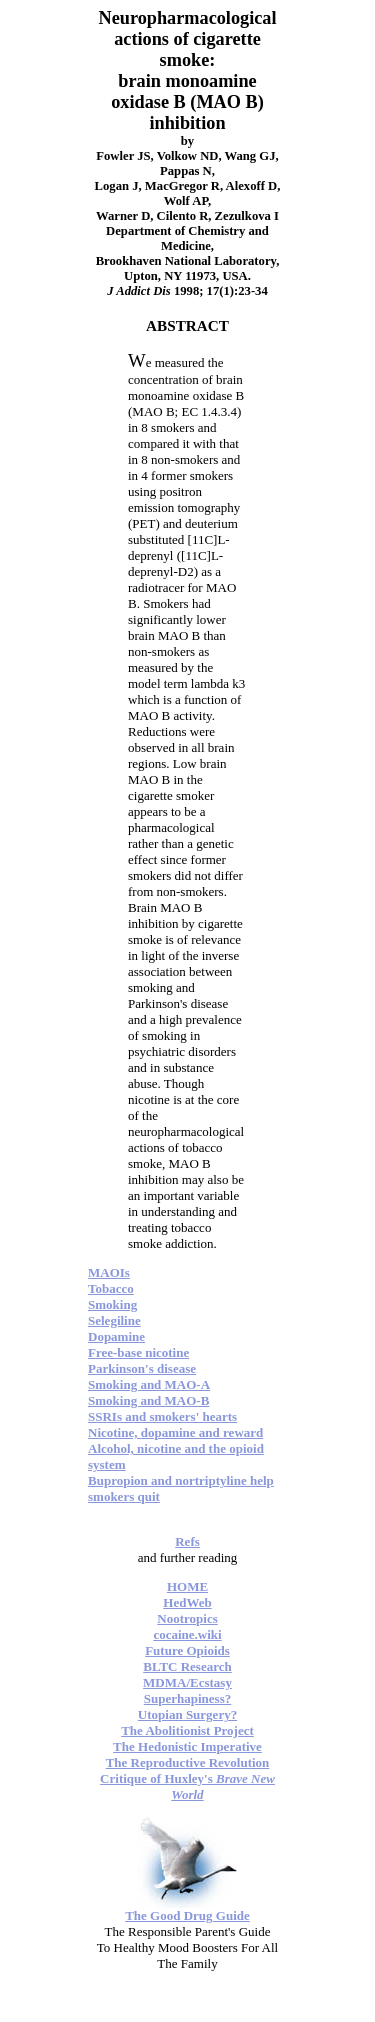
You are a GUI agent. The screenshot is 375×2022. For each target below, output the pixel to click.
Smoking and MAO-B (148, 1400)
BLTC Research (187, 1666)
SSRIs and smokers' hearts (162, 1416)
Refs (187, 1541)
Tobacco (111, 1288)
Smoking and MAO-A (149, 1384)
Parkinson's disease (142, 1368)
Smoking (112, 1304)
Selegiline (114, 1320)
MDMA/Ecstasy (187, 1682)
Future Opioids (187, 1650)
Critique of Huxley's (187, 1786)
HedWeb (187, 1602)
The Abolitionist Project (187, 1730)
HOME (187, 1586)
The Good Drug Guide (187, 1915)
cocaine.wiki (187, 1634)
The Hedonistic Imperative (187, 1746)
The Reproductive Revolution (188, 1762)
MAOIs (109, 1272)
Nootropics (187, 1618)
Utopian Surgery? (187, 1714)
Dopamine (116, 1336)
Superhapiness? (187, 1698)
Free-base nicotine (138, 1352)
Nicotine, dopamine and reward (175, 1432)
